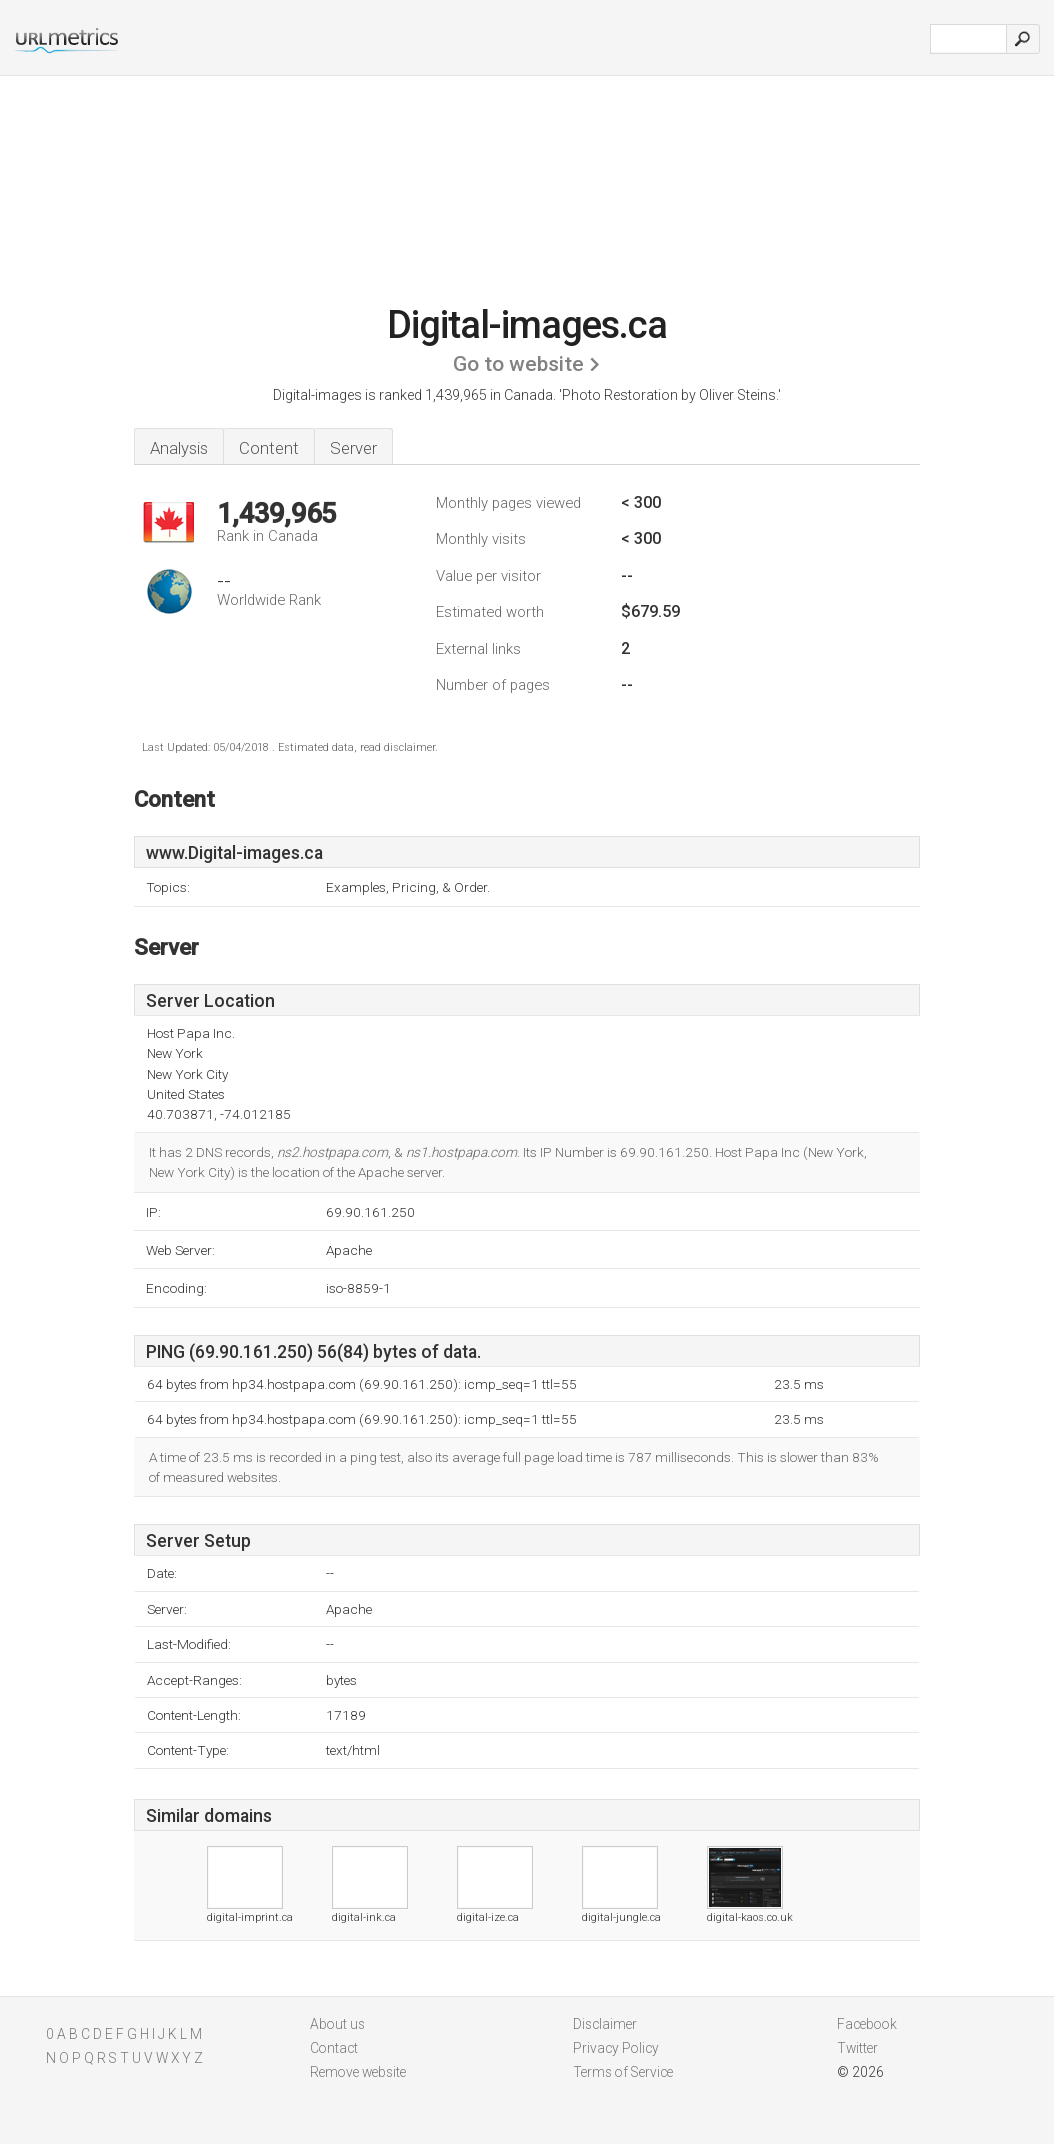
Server (353, 448)
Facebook (867, 2024)
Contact (334, 2048)
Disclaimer (605, 2024)
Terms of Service (623, 2072)
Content (269, 448)
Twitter (857, 2048)
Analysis (179, 448)
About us (337, 2024)
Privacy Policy (616, 2048)
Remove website (358, 2072)
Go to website (518, 364)
